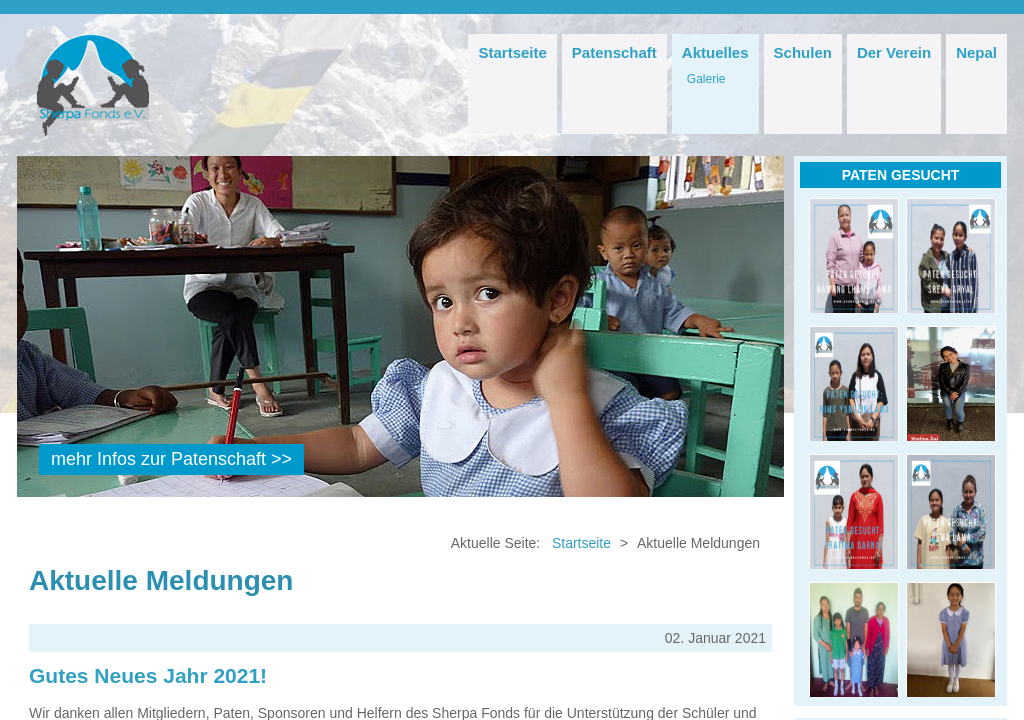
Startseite (512, 52)
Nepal (976, 52)
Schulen (803, 52)
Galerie (706, 79)
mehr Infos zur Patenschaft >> (171, 459)
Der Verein (894, 52)
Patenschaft (614, 52)
